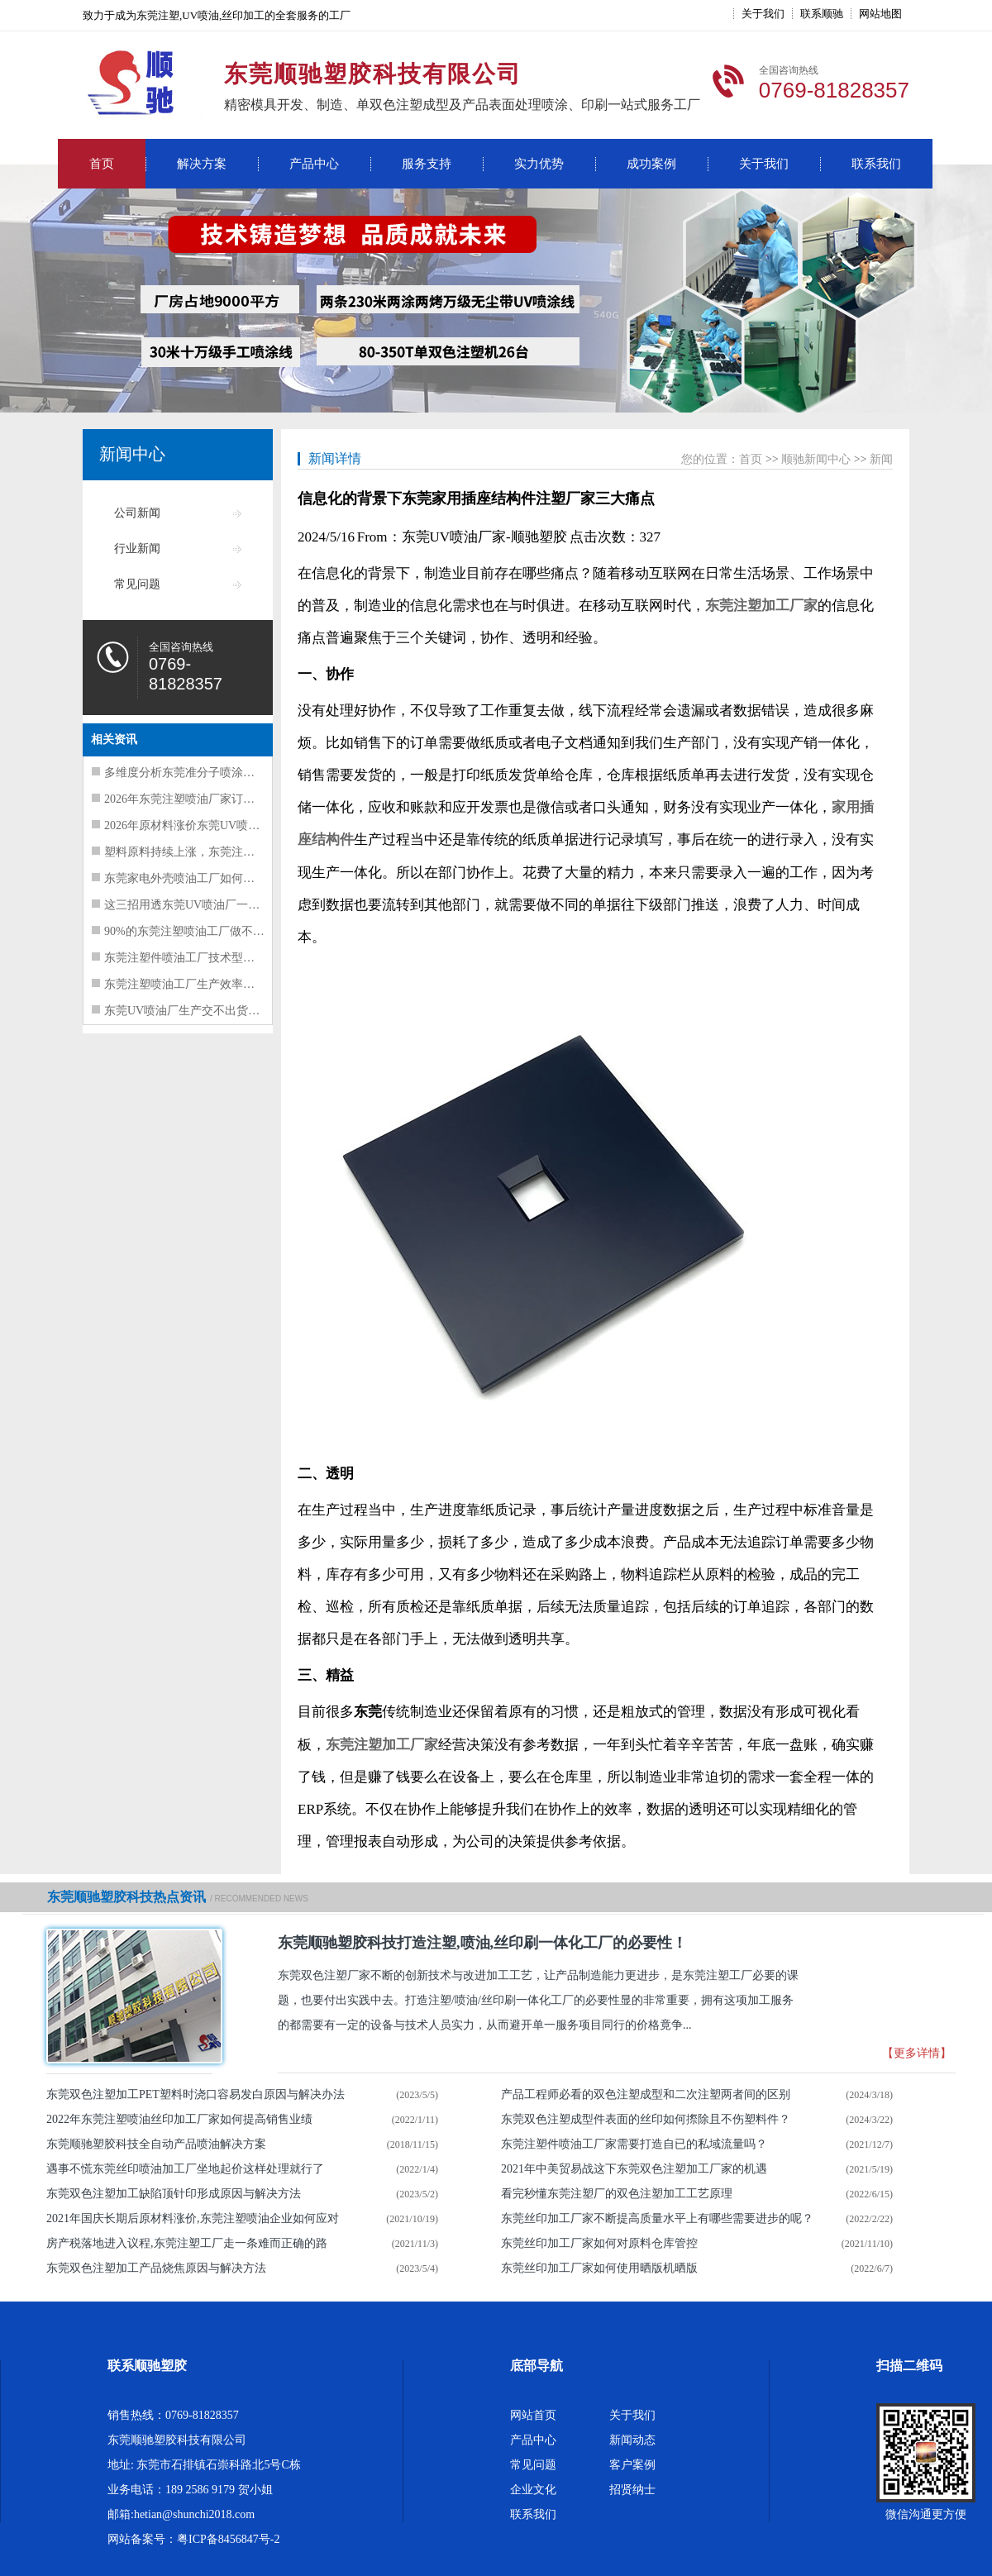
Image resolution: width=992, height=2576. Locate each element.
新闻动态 (632, 2440)
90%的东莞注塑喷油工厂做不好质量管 (201, 931)
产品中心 (314, 163)
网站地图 (880, 13)
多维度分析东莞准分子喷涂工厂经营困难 (208, 772)
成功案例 (651, 163)
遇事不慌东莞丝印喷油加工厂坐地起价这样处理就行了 (185, 2169)
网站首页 (533, 2415)
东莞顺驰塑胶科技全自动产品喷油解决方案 (156, 2144)
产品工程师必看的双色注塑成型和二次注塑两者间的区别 (645, 2094)
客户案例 (632, 2465)
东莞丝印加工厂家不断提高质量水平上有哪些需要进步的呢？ (657, 2218)
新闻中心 (132, 454)
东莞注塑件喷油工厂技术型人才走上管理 (208, 958)
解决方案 (202, 163)
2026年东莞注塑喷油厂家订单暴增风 (196, 799)
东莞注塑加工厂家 (761, 605)
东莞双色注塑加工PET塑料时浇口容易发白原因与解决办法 (195, 2094)
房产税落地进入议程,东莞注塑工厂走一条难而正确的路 (186, 2243)
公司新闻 (137, 513)
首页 (101, 163)
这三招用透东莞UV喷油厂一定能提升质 (205, 905)
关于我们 (763, 13)
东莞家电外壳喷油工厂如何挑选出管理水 (208, 878)
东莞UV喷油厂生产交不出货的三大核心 (205, 1010)
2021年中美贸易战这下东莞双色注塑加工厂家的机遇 (634, 2169)
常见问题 (137, 584)
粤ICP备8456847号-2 (228, 2539)
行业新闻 (137, 548)
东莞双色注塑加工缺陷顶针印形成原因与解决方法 (173, 2193)
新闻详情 (334, 458)
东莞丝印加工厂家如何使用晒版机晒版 (599, 2268)
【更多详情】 (916, 2053)
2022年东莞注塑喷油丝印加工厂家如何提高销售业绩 (179, 2119)
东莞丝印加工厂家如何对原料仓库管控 (599, 2243)
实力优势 (539, 163)
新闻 (881, 459)
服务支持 (426, 163)
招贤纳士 (632, 2489)
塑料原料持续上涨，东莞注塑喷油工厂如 (208, 852)
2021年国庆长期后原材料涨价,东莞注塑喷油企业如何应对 (192, 2218)
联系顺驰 (821, 13)
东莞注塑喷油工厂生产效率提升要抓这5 (205, 984)
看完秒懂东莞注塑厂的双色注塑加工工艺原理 (616, 2193)
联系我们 (876, 163)
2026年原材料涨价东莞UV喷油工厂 (193, 825)
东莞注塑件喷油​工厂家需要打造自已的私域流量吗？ (634, 2144)
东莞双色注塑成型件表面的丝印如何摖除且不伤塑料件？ (645, 2119)
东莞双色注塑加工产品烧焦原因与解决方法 (156, 2268)
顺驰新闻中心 (816, 459)
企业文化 (533, 2489)
